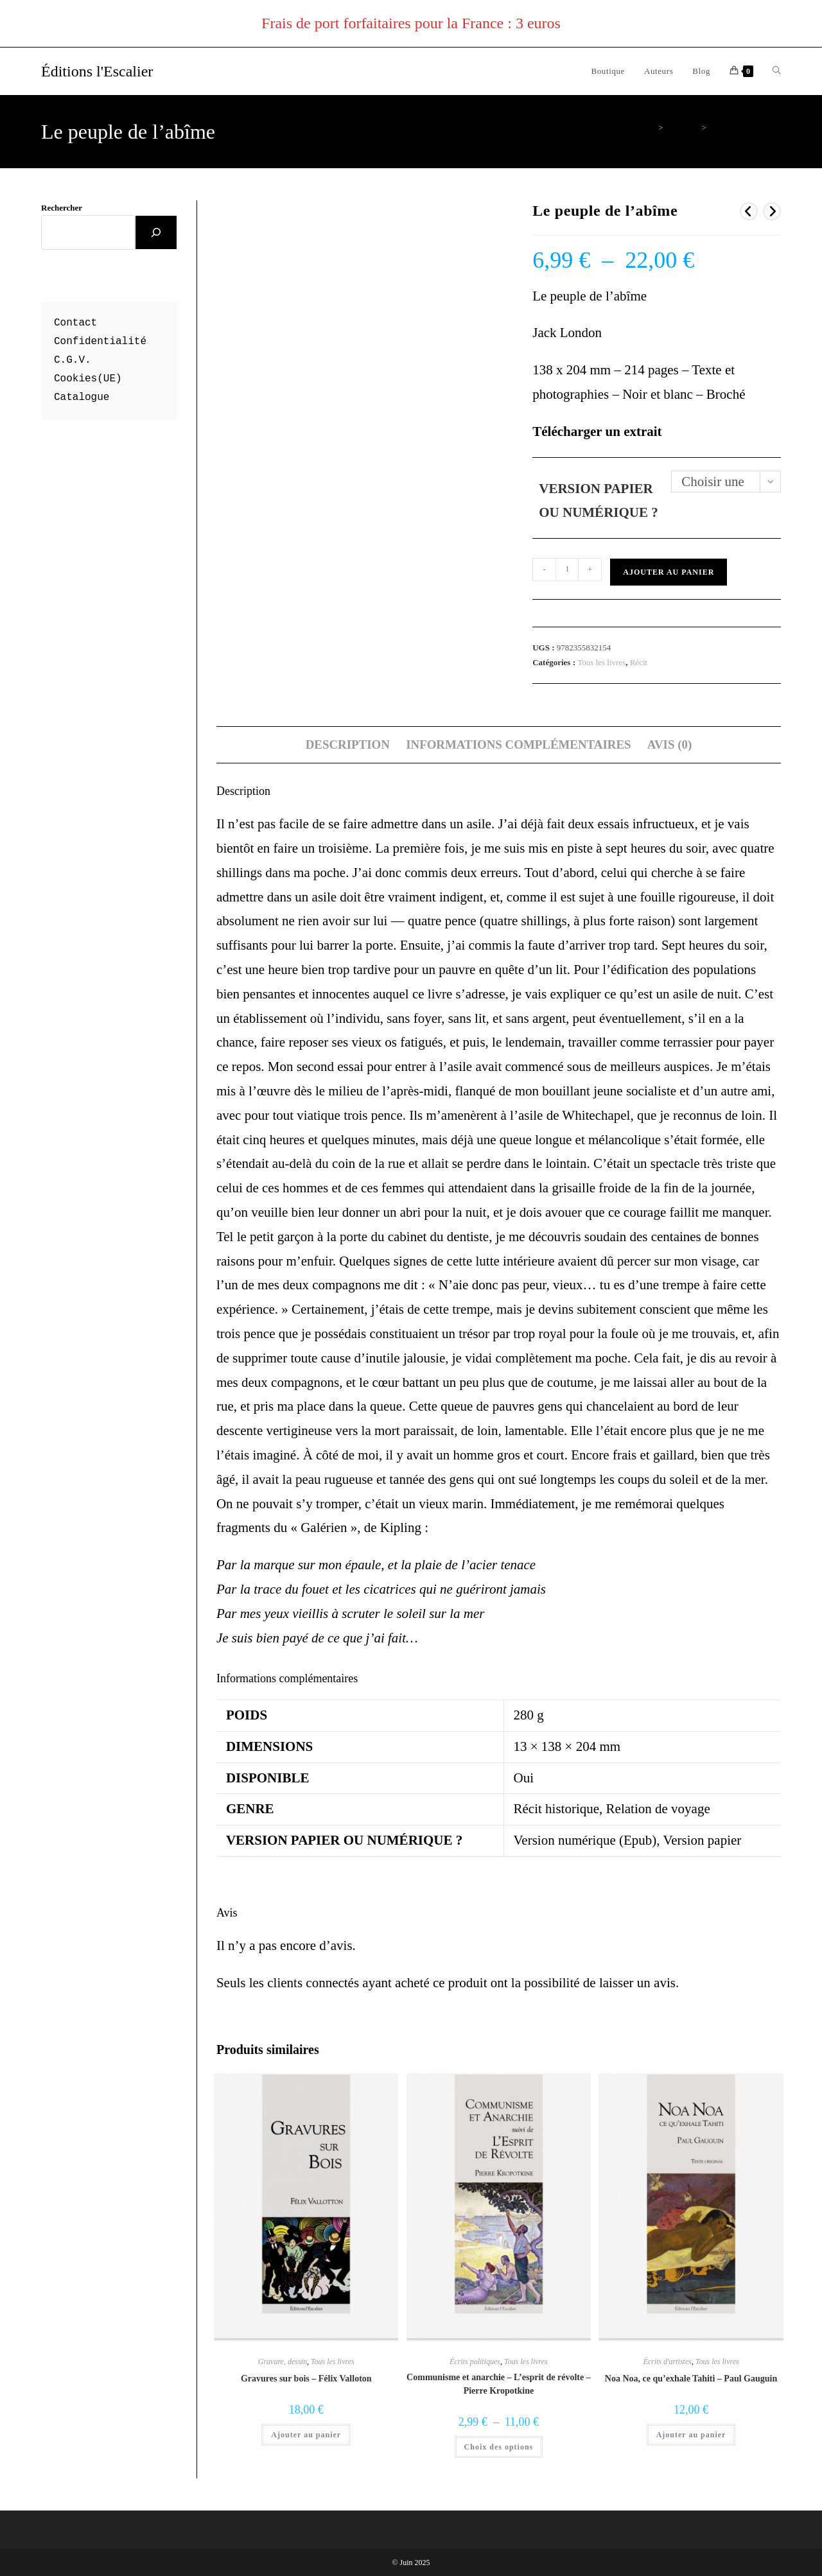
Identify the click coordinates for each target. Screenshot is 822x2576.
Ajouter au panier (668, 572)
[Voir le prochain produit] (772, 211)
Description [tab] (348, 744)
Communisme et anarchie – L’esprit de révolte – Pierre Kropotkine (499, 2384)
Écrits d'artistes (667, 2361)
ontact (79, 323)
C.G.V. (72, 360)
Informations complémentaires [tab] (518, 744)
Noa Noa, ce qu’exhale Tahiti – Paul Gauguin (691, 2378)
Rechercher (61, 208)
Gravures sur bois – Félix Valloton (306, 2378)
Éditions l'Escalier (97, 71)
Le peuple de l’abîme (745, 127)
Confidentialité (100, 342)
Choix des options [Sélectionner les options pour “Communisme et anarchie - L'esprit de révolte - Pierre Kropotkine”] (499, 2446)
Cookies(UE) (88, 379)
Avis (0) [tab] (669, 744)
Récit (638, 662)
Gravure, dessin (282, 2361)
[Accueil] (651, 127)
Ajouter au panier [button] (306, 2434)
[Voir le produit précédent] (749, 211)
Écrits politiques (475, 2361)
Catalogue (81, 397)
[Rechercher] (156, 232)
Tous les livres (601, 662)
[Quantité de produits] (567, 569)
